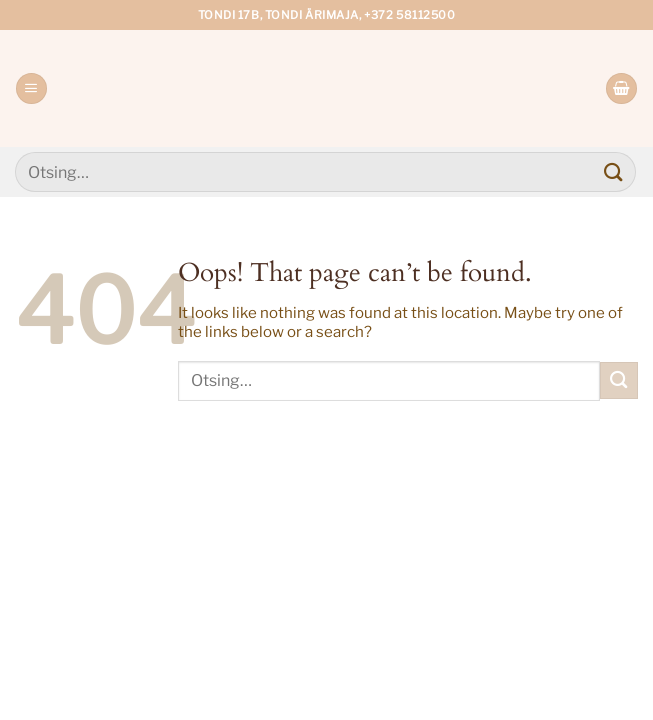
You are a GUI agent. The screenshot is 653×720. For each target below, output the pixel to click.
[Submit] (614, 171)
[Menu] (31, 88)
